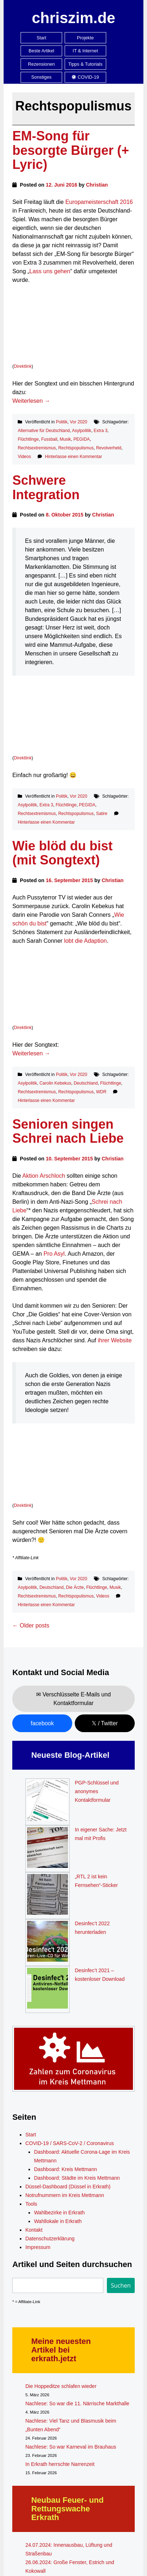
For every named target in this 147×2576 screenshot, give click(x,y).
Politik (62, 421)
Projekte (85, 37)
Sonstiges (41, 77)
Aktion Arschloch (43, 1176)
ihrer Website (115, 1340)
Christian (97, 185)
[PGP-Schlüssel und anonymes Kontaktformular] (47, 1801)
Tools (31, 2204)
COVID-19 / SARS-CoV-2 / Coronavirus (69, 2143)
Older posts (30, 1625)
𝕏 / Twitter (105, 1723)
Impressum (37, 2247)
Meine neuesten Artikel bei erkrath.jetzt (61, 2350)
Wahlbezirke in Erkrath (59, 2212)
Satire (101, 813)
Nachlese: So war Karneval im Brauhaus (70, 2447)
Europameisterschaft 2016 (99, 202)
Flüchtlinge (28, 439)
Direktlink (22, 366)
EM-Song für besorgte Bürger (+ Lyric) (70, 150)
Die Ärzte (75, 1587)
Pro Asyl (54, 1254)
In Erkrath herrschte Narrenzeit (59, 2464)
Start (41, 37)
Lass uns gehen (49, 271)
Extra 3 (100, 430)
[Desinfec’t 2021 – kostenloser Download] (47, 1989)
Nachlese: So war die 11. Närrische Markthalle (77, 2403)
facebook (42, 1723)
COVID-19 (85, 77)
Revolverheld (108, 447)
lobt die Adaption (85, 941)
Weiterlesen (31, 401)
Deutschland (86, 1083)
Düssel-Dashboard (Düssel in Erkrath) (68, 2186)
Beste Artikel (41, 50)
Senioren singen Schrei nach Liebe (68, 1131)
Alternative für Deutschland (44, 430)
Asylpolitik (81, 430)
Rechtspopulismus (76, 447)
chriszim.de (73, 17)
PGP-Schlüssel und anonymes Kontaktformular (96, 1791)
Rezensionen (41, 64)
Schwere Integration (45, 487)
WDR (101, 1091)
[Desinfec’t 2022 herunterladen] (47, 1942)
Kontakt (33, 2230)
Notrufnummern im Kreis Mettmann (64, 2195)
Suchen (121, 2285)
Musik (65, 439)
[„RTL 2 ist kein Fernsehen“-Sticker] (47, 1895)
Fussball (49, 439)
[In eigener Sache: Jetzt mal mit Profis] (47, 1848)
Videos (24, 456)
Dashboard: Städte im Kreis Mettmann (77, 2178)
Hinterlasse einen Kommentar (73, 456)
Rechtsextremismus (37, 447)
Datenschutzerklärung (49, 2238)
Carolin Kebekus (55, 1083)
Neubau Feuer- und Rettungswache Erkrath (67, 2509)
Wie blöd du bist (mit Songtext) (62, 853)
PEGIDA (81, 439)
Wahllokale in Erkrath (58, 2221)
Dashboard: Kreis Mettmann (65, 2169)
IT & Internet (85, 50)
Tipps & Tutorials (85, 64)
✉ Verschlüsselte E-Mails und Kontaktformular (73, 1698)
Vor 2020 (78, 421)
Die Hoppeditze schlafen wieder (60, 2386)
